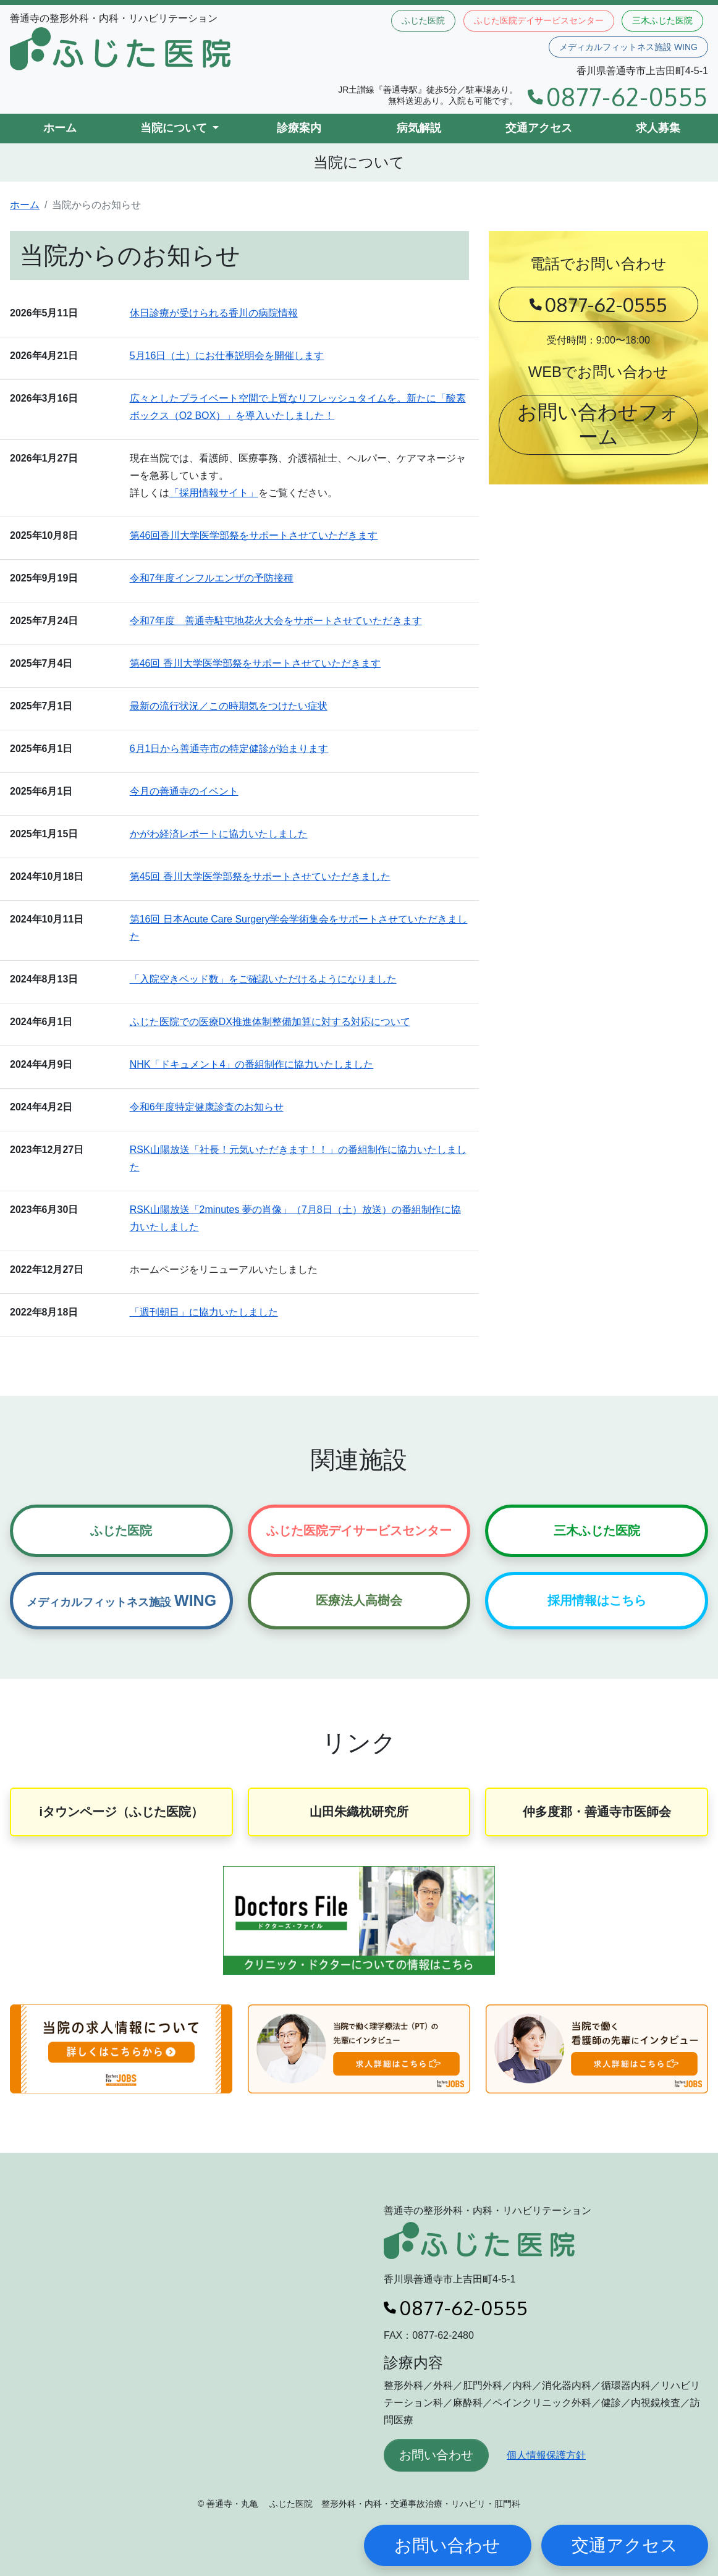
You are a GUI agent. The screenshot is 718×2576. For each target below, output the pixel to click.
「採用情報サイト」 (213, 493)
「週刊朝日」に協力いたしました (204, 1312)
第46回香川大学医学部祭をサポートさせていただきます (254, 535)
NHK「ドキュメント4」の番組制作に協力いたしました (252, 1064)
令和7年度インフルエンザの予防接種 (212, 578)
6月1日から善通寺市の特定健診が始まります (229, 748)
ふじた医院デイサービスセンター (539, 20)
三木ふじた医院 (662, 20)
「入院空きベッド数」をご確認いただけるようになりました (263, 979)
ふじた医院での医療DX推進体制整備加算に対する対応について (270, 1021)
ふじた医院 (423, 20)
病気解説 (419, 128)
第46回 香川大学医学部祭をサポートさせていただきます (255, 663)
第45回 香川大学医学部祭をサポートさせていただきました (260, 876)
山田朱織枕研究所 (359, 1811)
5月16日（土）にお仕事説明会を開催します (227, 355)
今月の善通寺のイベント (184, 791)
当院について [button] (175, 128)
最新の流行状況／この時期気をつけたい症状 (228, 706)
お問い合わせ (436, 2455)
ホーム (60, 128)
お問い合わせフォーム (598, 424)
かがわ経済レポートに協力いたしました (219, 834)
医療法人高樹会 (359, 1600)
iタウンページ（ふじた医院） (122, 1811)
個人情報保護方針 (546, 2455)
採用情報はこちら (596, 1600)
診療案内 (299, 128)
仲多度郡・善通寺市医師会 (597, 1811)
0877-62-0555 (618, 97)
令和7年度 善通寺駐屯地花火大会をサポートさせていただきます (276, 620)
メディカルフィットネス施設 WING (628, 47)
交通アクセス (538, 128)
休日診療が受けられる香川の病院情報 (214, 313)
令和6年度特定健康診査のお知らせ (207, 1107)
